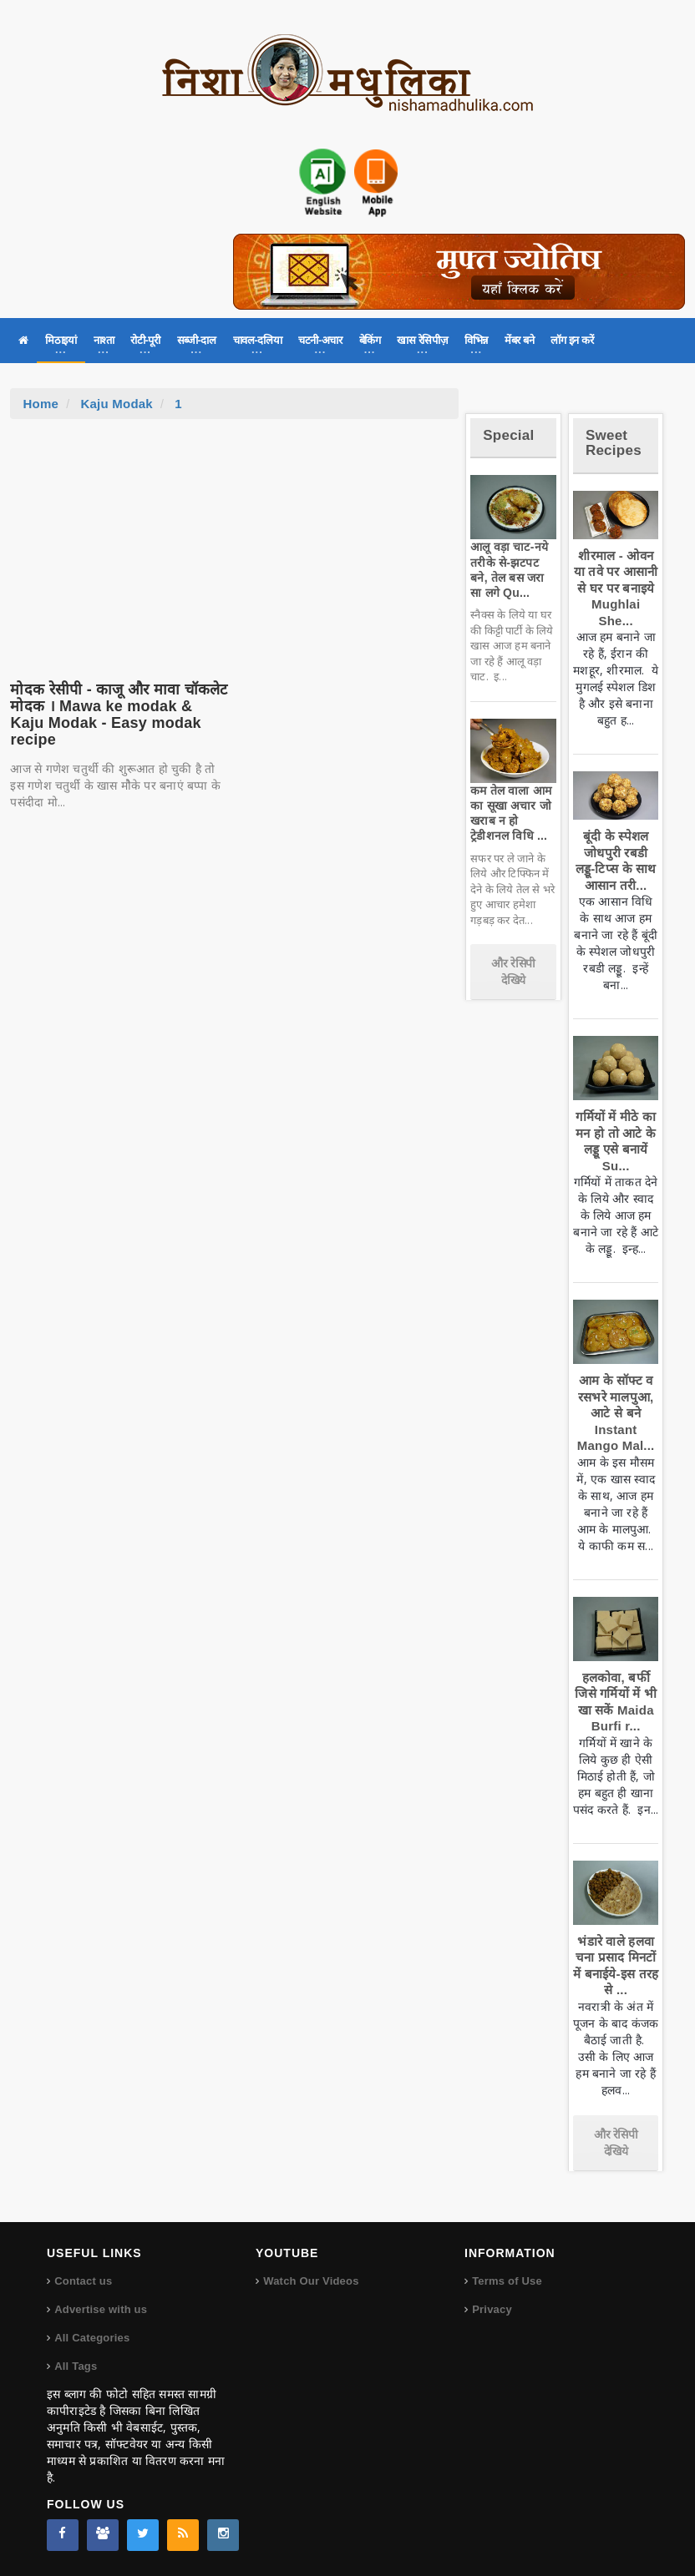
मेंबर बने (519, 340)
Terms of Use (507, 2281)
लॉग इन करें (571, 340)
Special (508, 435)
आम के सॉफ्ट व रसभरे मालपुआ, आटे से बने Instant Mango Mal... (616, 1412)
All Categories (91, 2337)
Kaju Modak (116, 404)
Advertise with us (100, 2309)
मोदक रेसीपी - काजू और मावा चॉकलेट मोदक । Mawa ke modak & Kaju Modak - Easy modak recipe (118, 714)
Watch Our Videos (310, 2281)
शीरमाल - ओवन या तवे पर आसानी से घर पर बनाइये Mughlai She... (616, 588)
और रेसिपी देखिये (513, 972)
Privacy (492, 2309)
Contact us (83, 2281)
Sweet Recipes (614, 443)
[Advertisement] (234, 544)
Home (40, 404)
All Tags (75, 2366)
